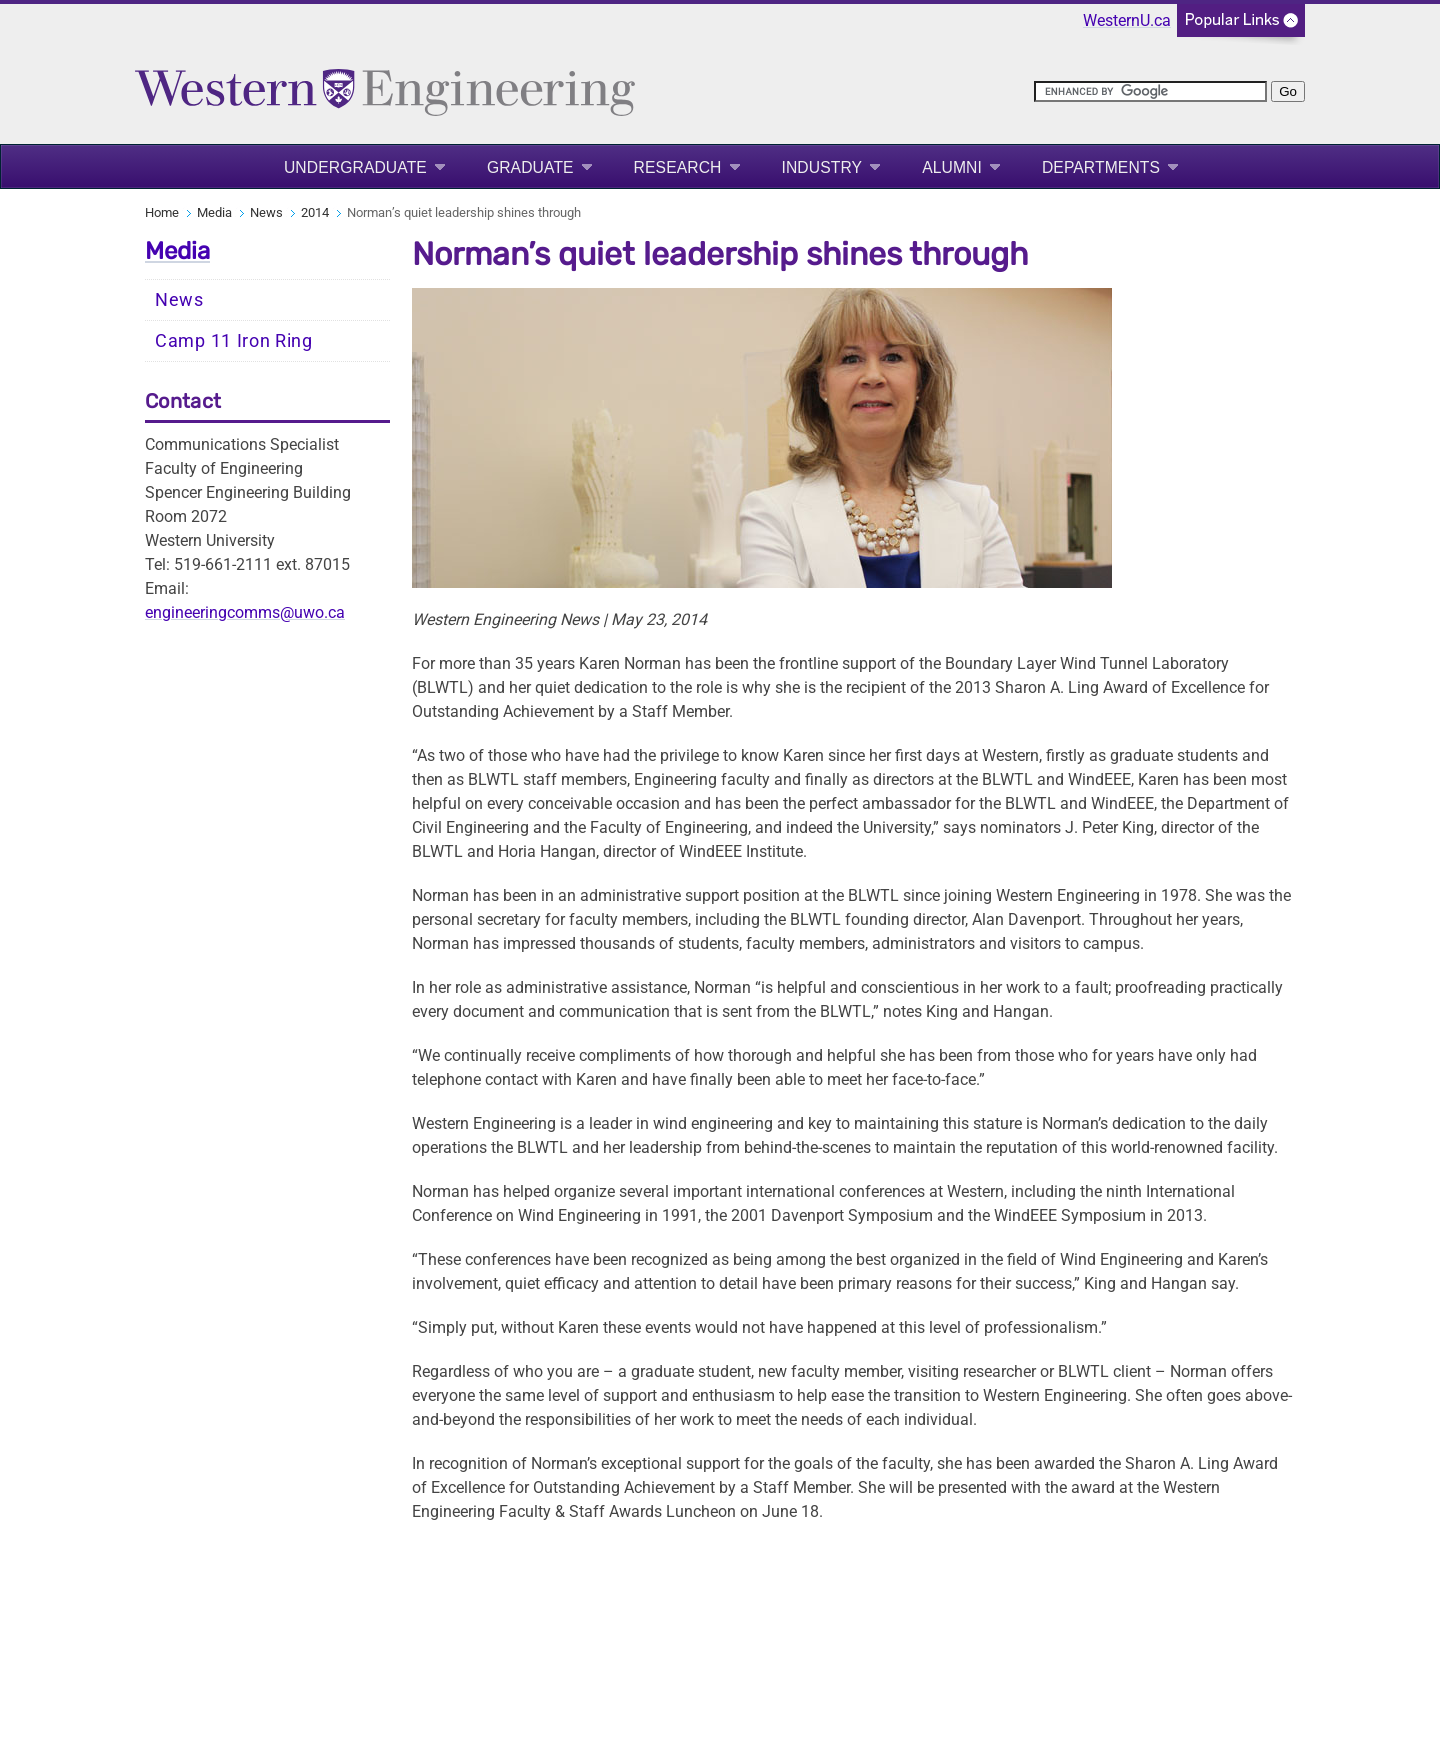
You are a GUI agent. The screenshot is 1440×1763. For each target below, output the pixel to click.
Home (162, 212)
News (266, 212)
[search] (1150, 91)
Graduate (530, 167)
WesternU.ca (1127, 20)
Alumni (952, 167)
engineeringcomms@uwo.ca (245, 612)
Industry (822, 167)
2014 (315, 212)
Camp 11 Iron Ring (234, 341)
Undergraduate (355, 167)
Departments (1101, 167)
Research (678, 167)
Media (214, 212)
